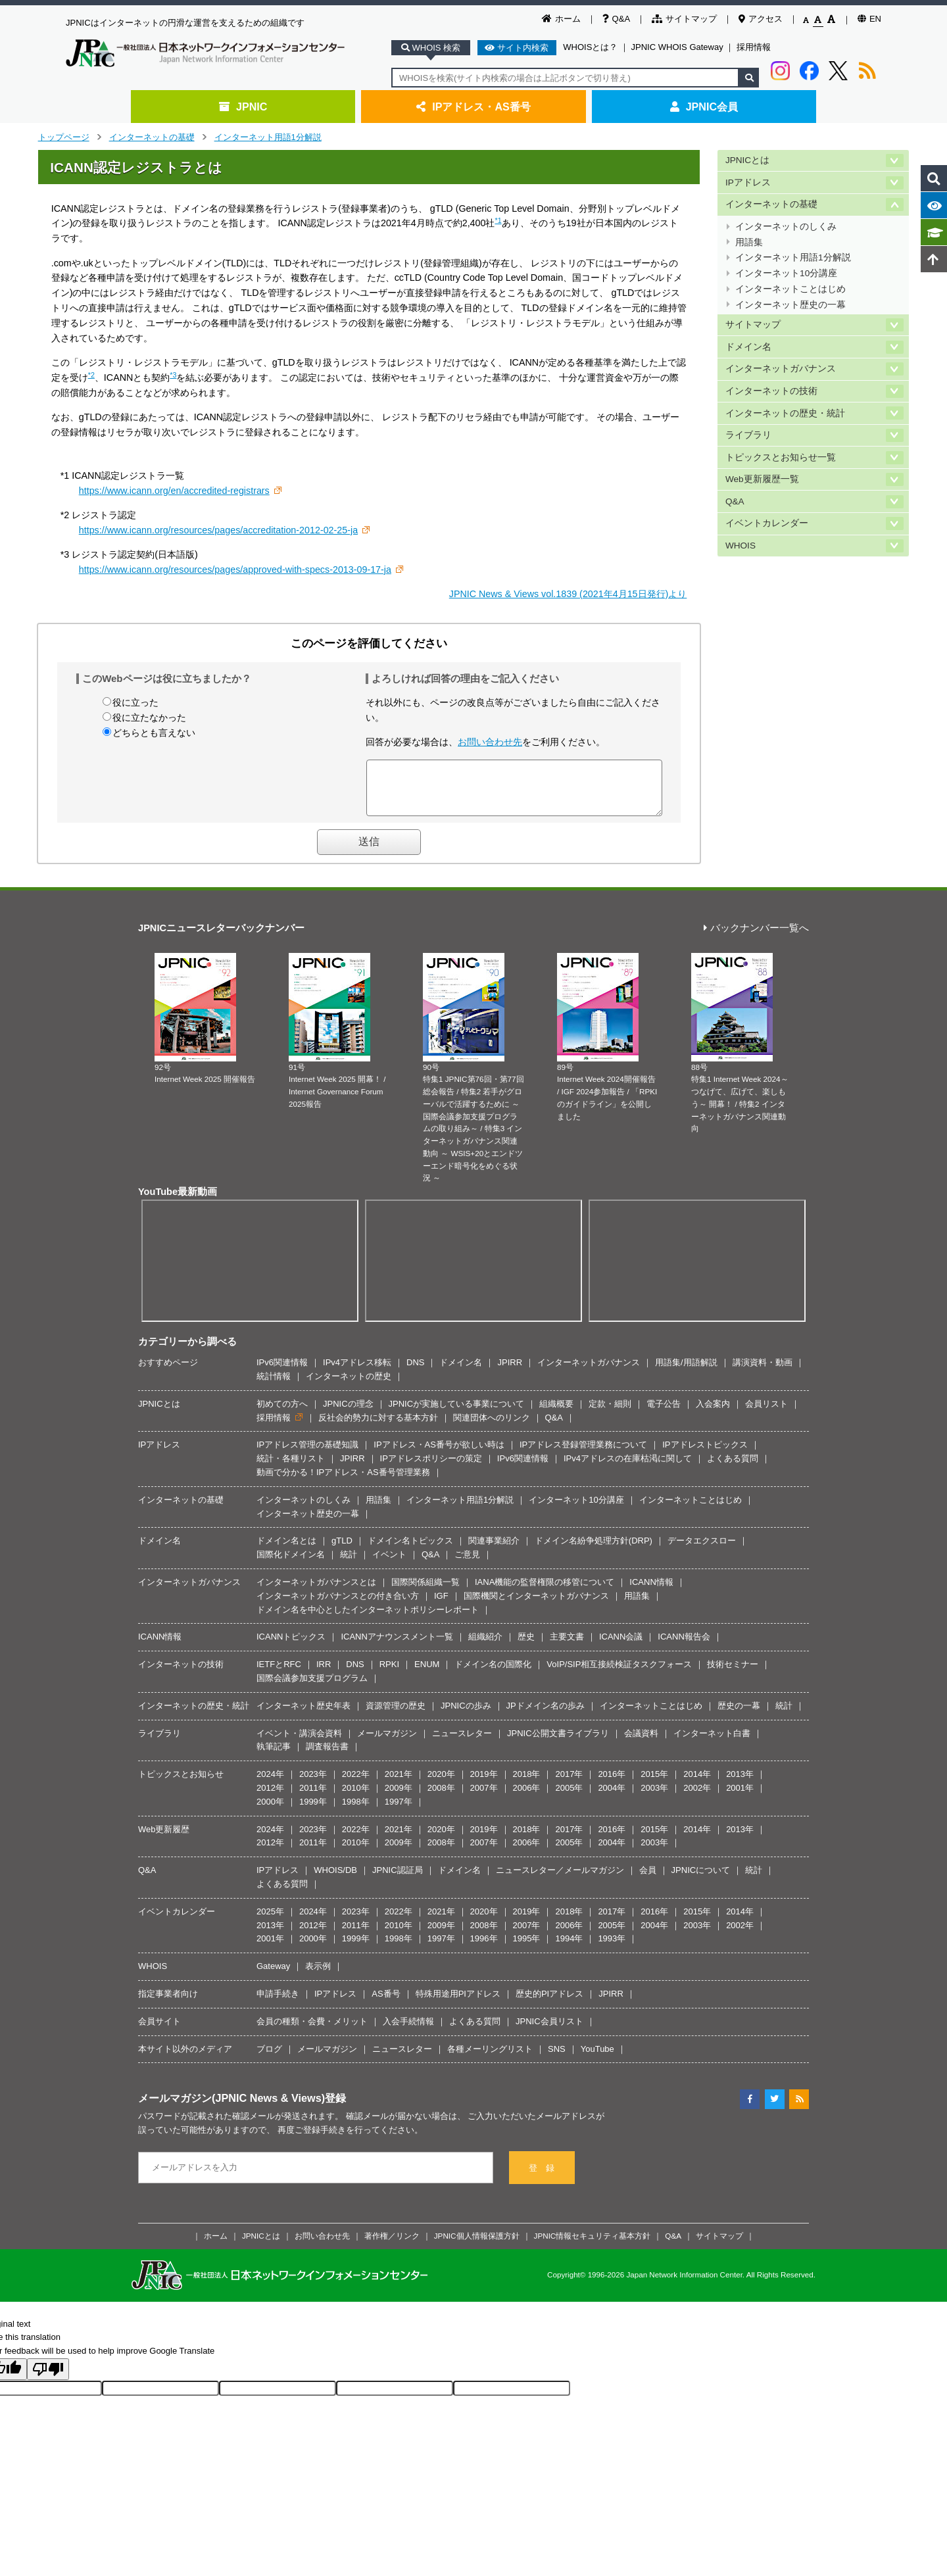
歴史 (526, 1646)
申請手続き (277, 2003)
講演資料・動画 (762, 1372)
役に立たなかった (149, 717)
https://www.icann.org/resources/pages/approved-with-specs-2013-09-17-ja (235, 569)
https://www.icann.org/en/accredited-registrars (174, 490)
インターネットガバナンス (780, 369)
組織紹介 (485, 1646)
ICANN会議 (621, 1646)
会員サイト (159, 2031)
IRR (323, 1674)
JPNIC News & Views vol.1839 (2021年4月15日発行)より (568, 594)
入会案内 (713, 1414)
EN (869, 19)
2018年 (527, 1784)
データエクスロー (702, 1550)
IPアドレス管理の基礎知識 (307, 1454)
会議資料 (641, 1743)
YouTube (597, 2059)
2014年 (697, 1784)
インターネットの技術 (771, 391)
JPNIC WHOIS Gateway (677, 47)
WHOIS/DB (335, 1880)
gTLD (341, 1550)
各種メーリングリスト (490, 2059)
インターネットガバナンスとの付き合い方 (337, 1606)
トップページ (63, 137)
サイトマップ (684, 19)
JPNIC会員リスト (549, 2031)
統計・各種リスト (290, 1468)
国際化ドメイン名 (290, 1564)
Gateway (273, 1976)
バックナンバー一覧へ (756, 938)
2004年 (611, 1798)
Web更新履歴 (164, 1839)
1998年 (356, 1811)
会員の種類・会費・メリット (312, 2031)
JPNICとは (747, 160)
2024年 (270, 1784)
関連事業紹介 (494, 1550)
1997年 (398, 1811)
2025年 (270, 1921)
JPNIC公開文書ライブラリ (558, 1743)
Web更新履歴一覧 (762, 479)
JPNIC (243, 106)
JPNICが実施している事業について (457, 1414)
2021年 (398, 1784)
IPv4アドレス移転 (357, 1372)
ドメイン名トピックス (410, 1550)
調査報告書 (327, 1756)
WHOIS (740, 545)
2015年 (654, 1784)
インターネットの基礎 (152, 137)
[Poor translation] (48, 2379)
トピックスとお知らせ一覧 (780, 457)
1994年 (569, 1948)
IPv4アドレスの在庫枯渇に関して (628, 1468)
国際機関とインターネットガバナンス (536, 1606)
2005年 (569, 1798)
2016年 (611, 1784)
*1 (498, 220)
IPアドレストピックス (704, 1454)
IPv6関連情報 (282, 1372)
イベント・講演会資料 (299, 1743)
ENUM (426, 1674)
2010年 (356, 1798)
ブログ (269, 2059)
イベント (389, 1564)
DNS (415, 1372)
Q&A (616, 19)
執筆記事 (273, 1756)
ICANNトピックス (291, 1646)
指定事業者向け (168, 2003)
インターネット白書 (711, 1743)
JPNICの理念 (348, 1414)
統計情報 (273, 1386)
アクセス (761, 19)
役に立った (135, 702)
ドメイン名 (748, 347)
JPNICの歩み (466, 1715)
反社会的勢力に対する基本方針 (378, 1427)
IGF (441, 1606)
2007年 (484, 1798)
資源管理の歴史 (395, 1715)
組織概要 (556, 1414)
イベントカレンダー (766, 523)
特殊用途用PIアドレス (458, 2003)
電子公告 (663, 1414)
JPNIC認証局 (397, 1880)
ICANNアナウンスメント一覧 (396, 1646)
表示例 (318, 1976)
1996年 (484, 1948)
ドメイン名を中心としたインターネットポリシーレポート (367, 1619)
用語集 (749, 242)
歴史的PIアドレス (549, 2003)
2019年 (484, 1784)
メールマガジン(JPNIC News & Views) (231, 2108)
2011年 (313, 1798)
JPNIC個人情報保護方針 (477, 2245)
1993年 (611, 1948)
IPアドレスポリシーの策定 (431, 1468)
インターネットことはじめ (790, 289)
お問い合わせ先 (490, 742)
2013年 (740, 1784)
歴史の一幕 (738, 1715)
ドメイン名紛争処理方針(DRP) (593, 1550)
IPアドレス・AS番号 (473, 106)
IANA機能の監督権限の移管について (544, 1592)
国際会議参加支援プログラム (312, 1688)
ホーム (561, 19)
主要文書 (567, 1646)
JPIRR (509, 1372)
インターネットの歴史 (348, 1386)
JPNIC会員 (704, 106)
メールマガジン (387, 1743)
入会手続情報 (408, 2031)
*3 (173, 375)
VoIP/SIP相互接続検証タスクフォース (619, 1674)
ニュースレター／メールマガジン (560, 1880)
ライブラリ (748, 435)
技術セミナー (732, 1674)
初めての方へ (282, 1414)
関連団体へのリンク (491, 1427)
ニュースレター (462, 1743)
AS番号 (386, 2003)
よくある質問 (732, 1468)
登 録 (541, 2178)
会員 (647, 1880)
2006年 (527, 1798)
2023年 (313, 1784)
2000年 (270, 1811)
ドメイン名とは (286, 1550)
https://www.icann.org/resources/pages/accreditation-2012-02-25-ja (218, 530)
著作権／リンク (392, 2245)
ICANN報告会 (684, 1646)
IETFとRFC (278, 1674)
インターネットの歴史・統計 (785, 413)
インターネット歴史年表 (303, 1715)
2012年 (270, 1798)
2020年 (441, 1784)
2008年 (441, 1798)
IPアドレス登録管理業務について (583, 1454)
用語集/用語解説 (686, 1372)
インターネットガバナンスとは (316, 1592)
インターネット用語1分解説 (268, 137)
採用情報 (754, 47)
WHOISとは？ (590, 47)
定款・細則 (610, 1414)
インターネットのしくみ (786, 226)
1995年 (527, 1948)
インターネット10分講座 (786, 273)
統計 (348, 1564)
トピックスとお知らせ (181, 1784)
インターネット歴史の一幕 (790, 305)
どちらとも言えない (153, 732)
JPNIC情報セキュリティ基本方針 (592, 2245)
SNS (557, 2059)
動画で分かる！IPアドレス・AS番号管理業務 (343, 1482)
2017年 (569, 1784)
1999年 (313, 1811)
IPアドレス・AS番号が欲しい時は (439, 1454)
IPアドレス (748, 182)
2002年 (697, 1798)
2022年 (356, 1784)
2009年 (398, 1798)
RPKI (389, 1674)
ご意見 (467, 1564)
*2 (91, 375)
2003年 (654, 1798)
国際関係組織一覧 (425, 1592)
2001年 (740, 1798)
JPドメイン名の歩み (545, 1715)
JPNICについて (701, 1880)
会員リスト (766, 1414)
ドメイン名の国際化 (492, 1674)
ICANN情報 (651, 1592)
